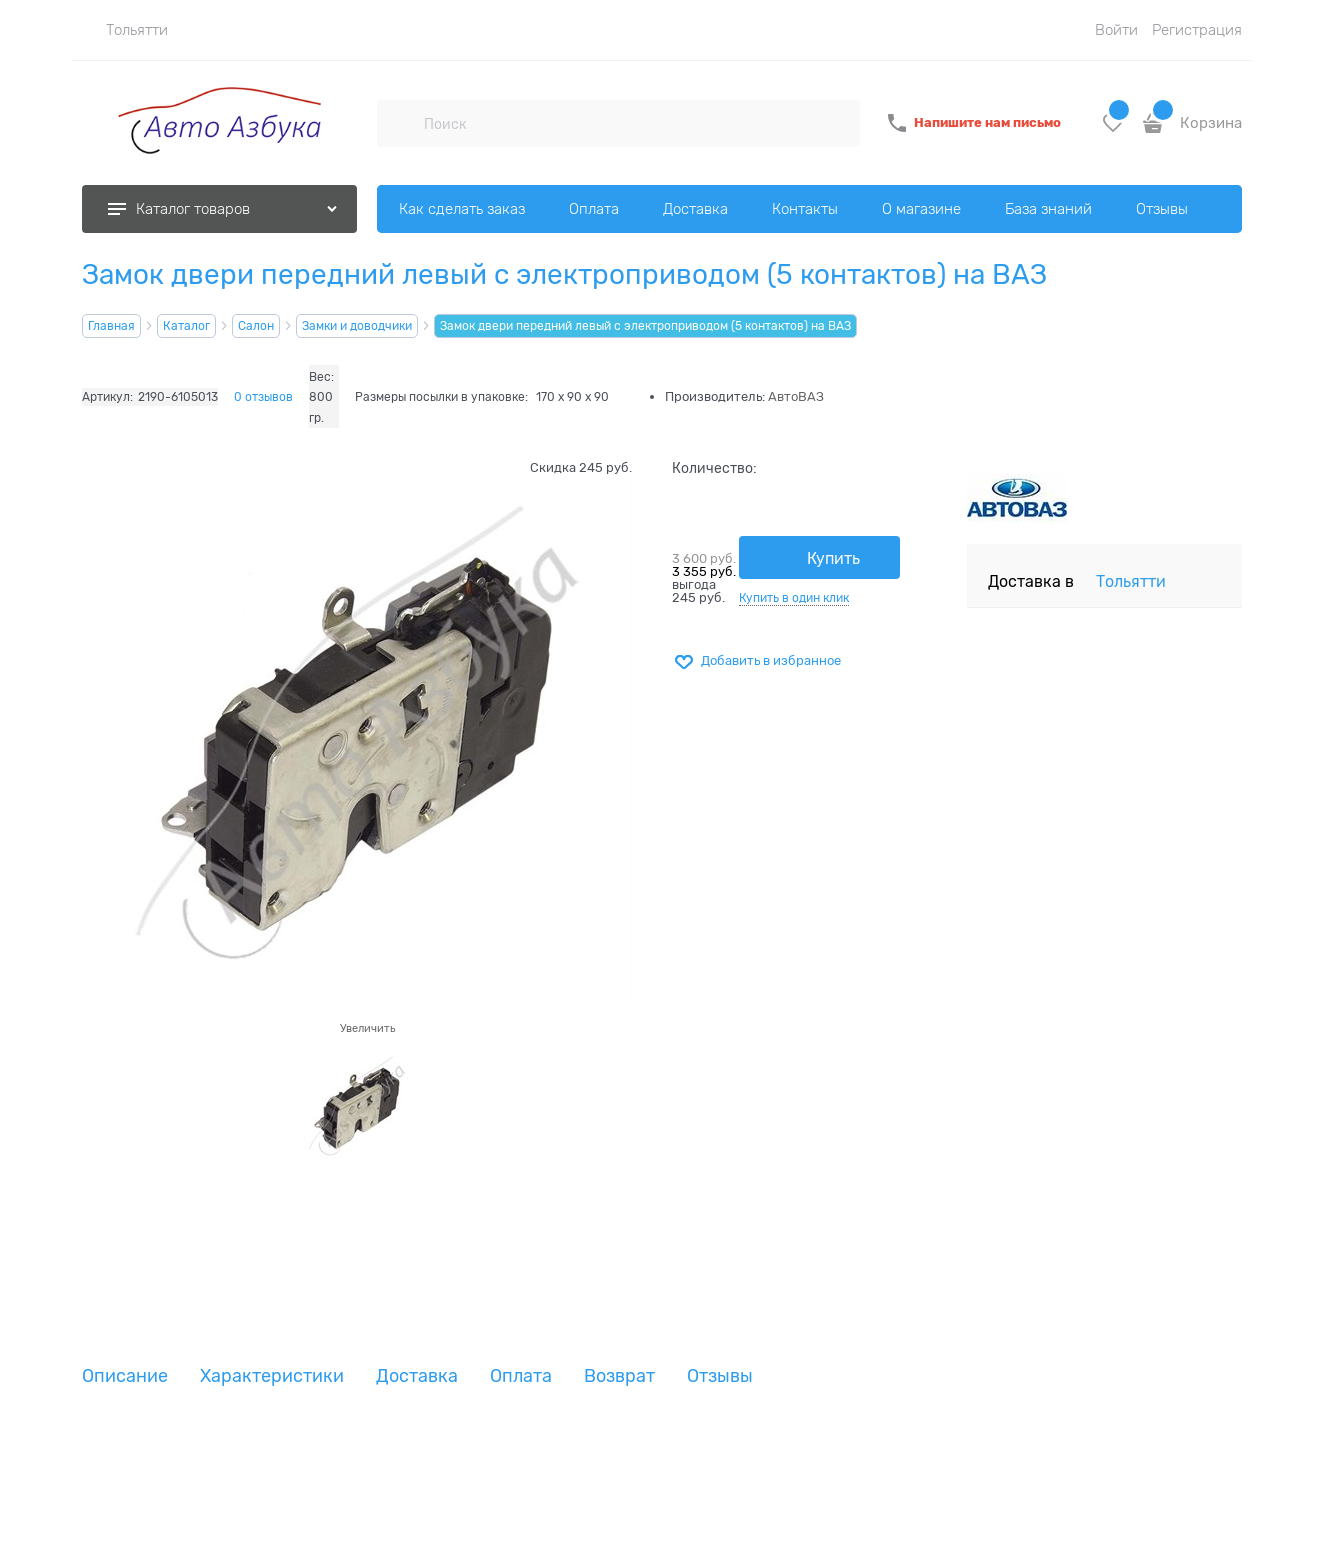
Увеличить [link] (367, 1028)
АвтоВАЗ (796, 396)
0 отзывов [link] (263, 397)
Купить (833, 559)
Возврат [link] (619, 1376)
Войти (1116, 30)
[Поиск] (400, 123)
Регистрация (1197, 30)
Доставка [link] (417, 1376)
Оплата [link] (521, 1376)
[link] (125, 30)
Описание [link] (125, 1376)
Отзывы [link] (720, 1376)
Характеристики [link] (272, 1376)
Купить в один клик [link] (794, 598)
